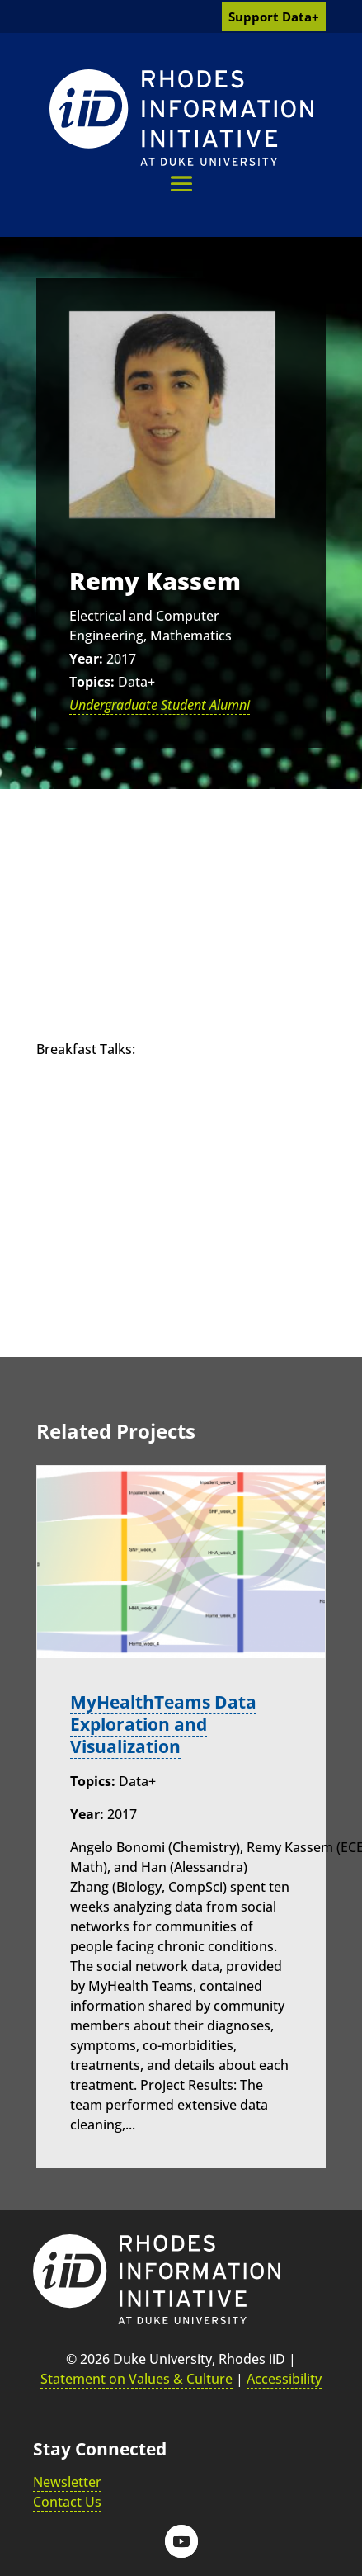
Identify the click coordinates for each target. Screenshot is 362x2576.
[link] (181, 117)
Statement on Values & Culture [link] (136, 2379)
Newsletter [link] (67, 2482)
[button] (181, 184)
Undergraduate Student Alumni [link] (159, 705)
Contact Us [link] (67, 2502)
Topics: (92, 682)
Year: (86, 659)
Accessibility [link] (284, 2379)
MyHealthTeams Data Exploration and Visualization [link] (163, 1724)
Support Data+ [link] (273, 16)
